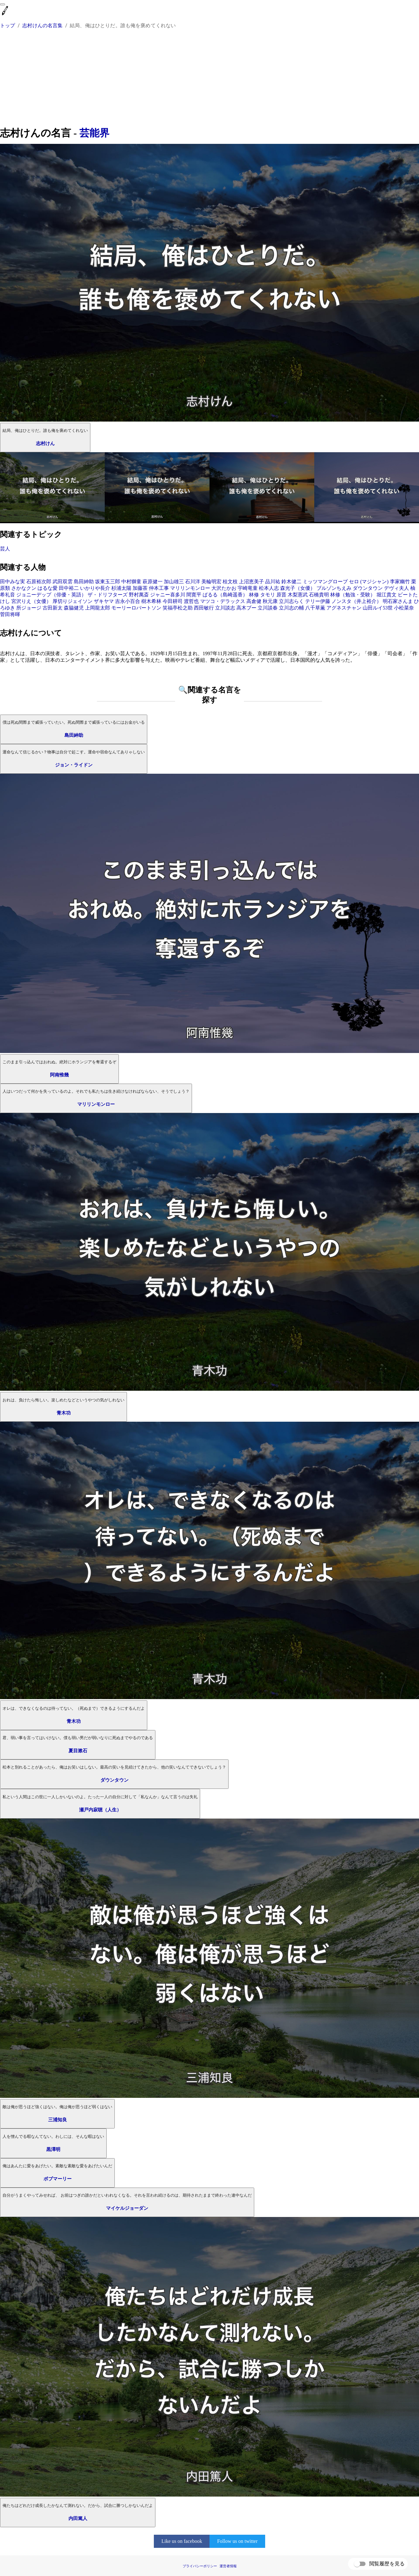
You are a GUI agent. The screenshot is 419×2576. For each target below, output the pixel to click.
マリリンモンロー (190, 588)
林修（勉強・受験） (352, 594)
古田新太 (53, 607)
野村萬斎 (139, 594)
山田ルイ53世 (378, 607)
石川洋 (192, 581)
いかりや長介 (95, 588)
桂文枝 (230, 581)
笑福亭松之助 (178, 607)
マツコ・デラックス (222, 601)
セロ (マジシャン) (369, 581)
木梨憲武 (298, 594)
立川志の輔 (291, 607)
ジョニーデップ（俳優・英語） (51, 594)
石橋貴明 (319, 594)
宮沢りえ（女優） (31, 601)
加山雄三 (174, 581)
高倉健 (253, 601)
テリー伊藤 (317, 601)
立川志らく (291, 601)
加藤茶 (140, 588)
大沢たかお (223, 588)
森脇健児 (74, 607)
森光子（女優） (297, 588)
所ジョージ (28, 607)
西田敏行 (204, 607)
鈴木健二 (291, 581)
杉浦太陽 (121, 588)
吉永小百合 (127, 601)
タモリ (267, 594)
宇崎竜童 (248, 588)
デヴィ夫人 (396, 588)
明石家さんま (398, 601)
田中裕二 (69, 588)
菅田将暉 (10, 614)
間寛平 (193, 594)
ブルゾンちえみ (333, 588)
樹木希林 (151, 601)
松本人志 (269, 588)
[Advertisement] (209, 79)
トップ (7, 25)
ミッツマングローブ (325, 581)
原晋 (281, 594)
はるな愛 (48, 588)
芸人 (5, 548)
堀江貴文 (386, 594)
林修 (254, 594)
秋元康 (270, 601)
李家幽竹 (400, 581)
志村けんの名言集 (42, 25)
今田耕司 (173, 601)
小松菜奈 (404, 607)
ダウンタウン (368, 588)
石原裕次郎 (38, 581)
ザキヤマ (104, 601)
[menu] (2, 4)
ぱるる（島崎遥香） (225, 594)
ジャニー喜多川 (167, 594)
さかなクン (23, 588)
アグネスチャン (343, 607)
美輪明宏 (211, 581)
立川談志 (225, 607)
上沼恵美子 (251, 581)
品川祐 (272, 581)
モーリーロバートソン (136, 607)
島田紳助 (84, 581)
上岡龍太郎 (97, 607)
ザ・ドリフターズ (108, 594)
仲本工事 (159, 588)
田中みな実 (12, 581)
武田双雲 (63, 581)
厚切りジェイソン (73, 601)
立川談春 (268, 607)
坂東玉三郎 (107, 581)
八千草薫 (315, 607)
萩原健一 (153, 581)
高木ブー (246, 607)
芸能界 (94, 133)
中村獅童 (131, 581)
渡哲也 (191, 601)
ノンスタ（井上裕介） (356, 601)
